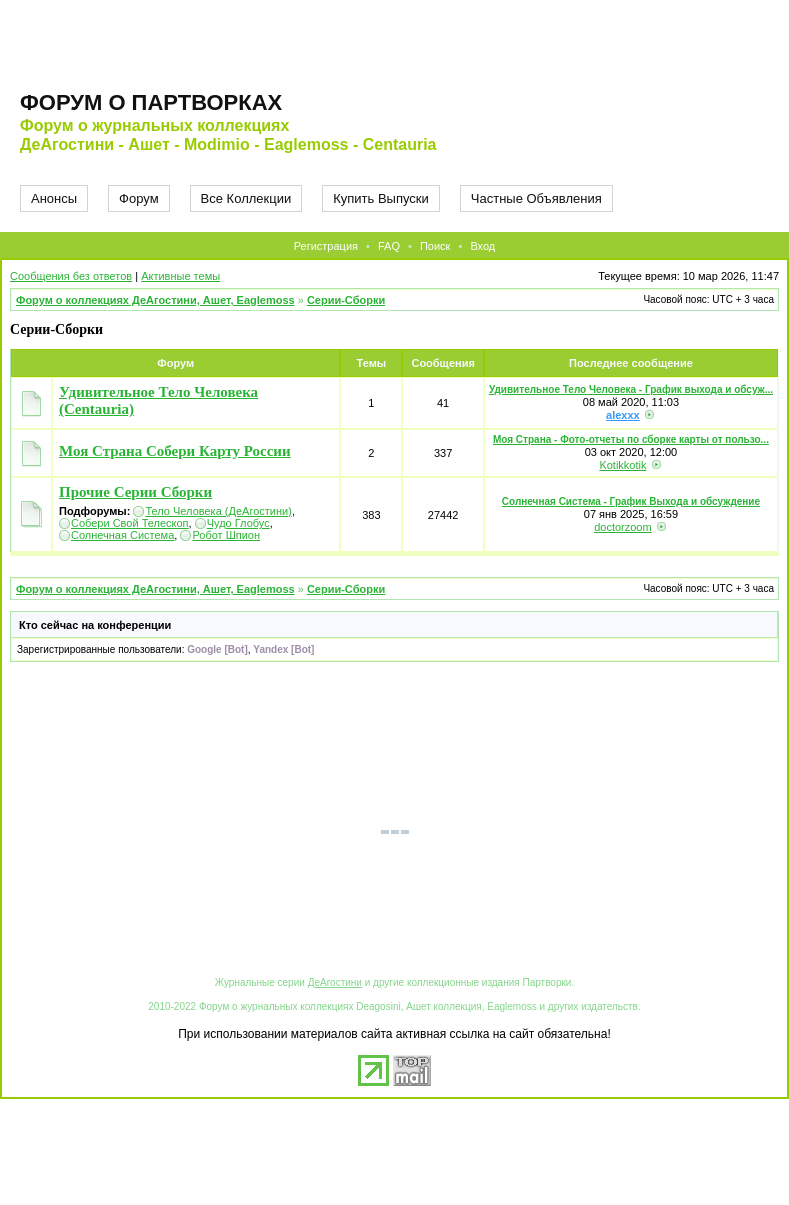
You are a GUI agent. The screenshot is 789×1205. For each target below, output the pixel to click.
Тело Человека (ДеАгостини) (218, 511)
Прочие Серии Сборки (135, 492)
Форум (139, 198)
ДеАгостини (335, 982)
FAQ (389, 246)
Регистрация (326, 246)
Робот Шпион (226, 535)
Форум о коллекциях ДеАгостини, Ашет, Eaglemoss (155, 300)
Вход (482, 246)
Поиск (435, 246)
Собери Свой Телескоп (130, 523)
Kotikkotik (622, 465)
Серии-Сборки (346, 300)
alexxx (623, 415)
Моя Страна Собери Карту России (175, 451)
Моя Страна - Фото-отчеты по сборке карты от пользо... (631, 439)
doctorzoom (622, 527)
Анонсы (54, 198)
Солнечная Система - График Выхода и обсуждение (631, 501)
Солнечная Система (122, 535)
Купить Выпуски (381, 198)
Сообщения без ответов (71, 276)
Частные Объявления (536, 198)
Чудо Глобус (238, 523)
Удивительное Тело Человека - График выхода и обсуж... (631, 389)
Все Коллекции (246, 198)
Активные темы (180, 276)
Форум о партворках (151, 102)
